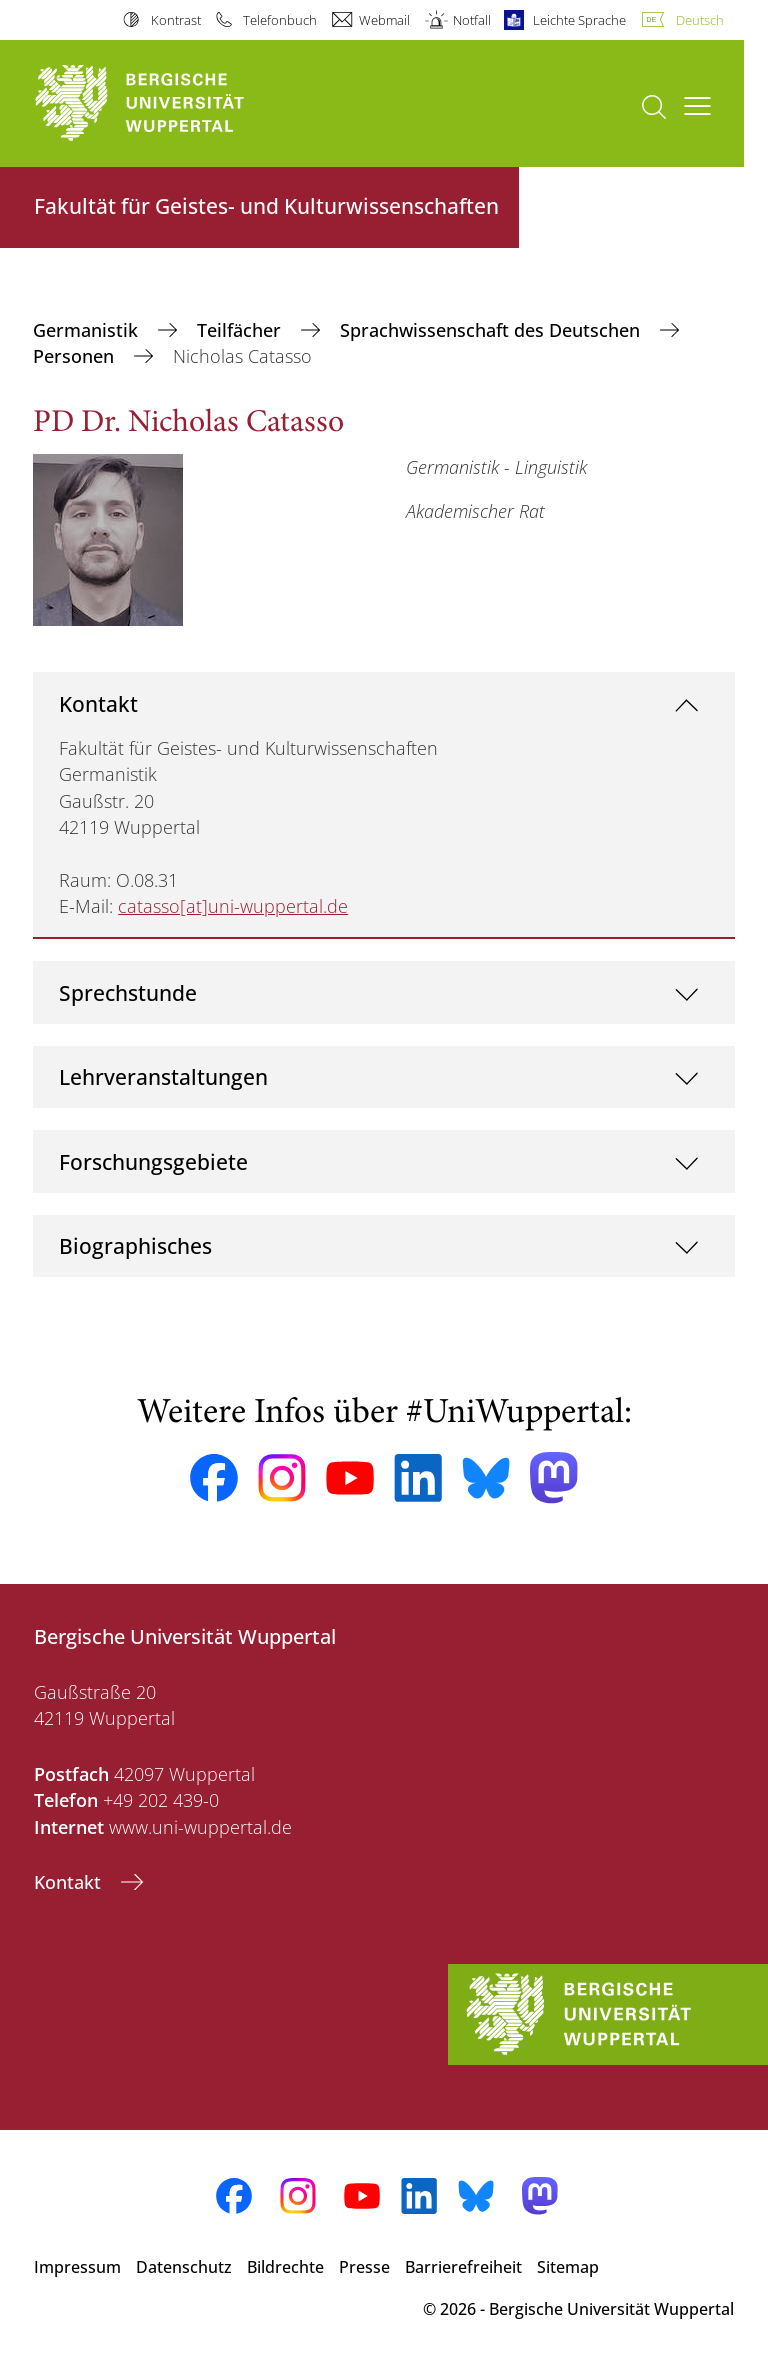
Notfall (472, 20)
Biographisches (135, 1245)
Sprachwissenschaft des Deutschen (492, 330)
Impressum (77, 2267)
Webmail (384, 20)
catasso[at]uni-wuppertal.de (233, 906)
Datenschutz (184, 2267)
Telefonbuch (280, 20)
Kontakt (98, 703)
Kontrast (176, 20)
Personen (76, 356)
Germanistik (88, 330)
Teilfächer (241, 330)
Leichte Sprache (579, 20)
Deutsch (700, 20)
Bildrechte (285, 2267)
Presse (364, 2267)
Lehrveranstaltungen (163, 1076)
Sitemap (568, 2267)
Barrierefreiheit (463, 2267)
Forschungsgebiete (153, 1161)
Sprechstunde (128, 992)
